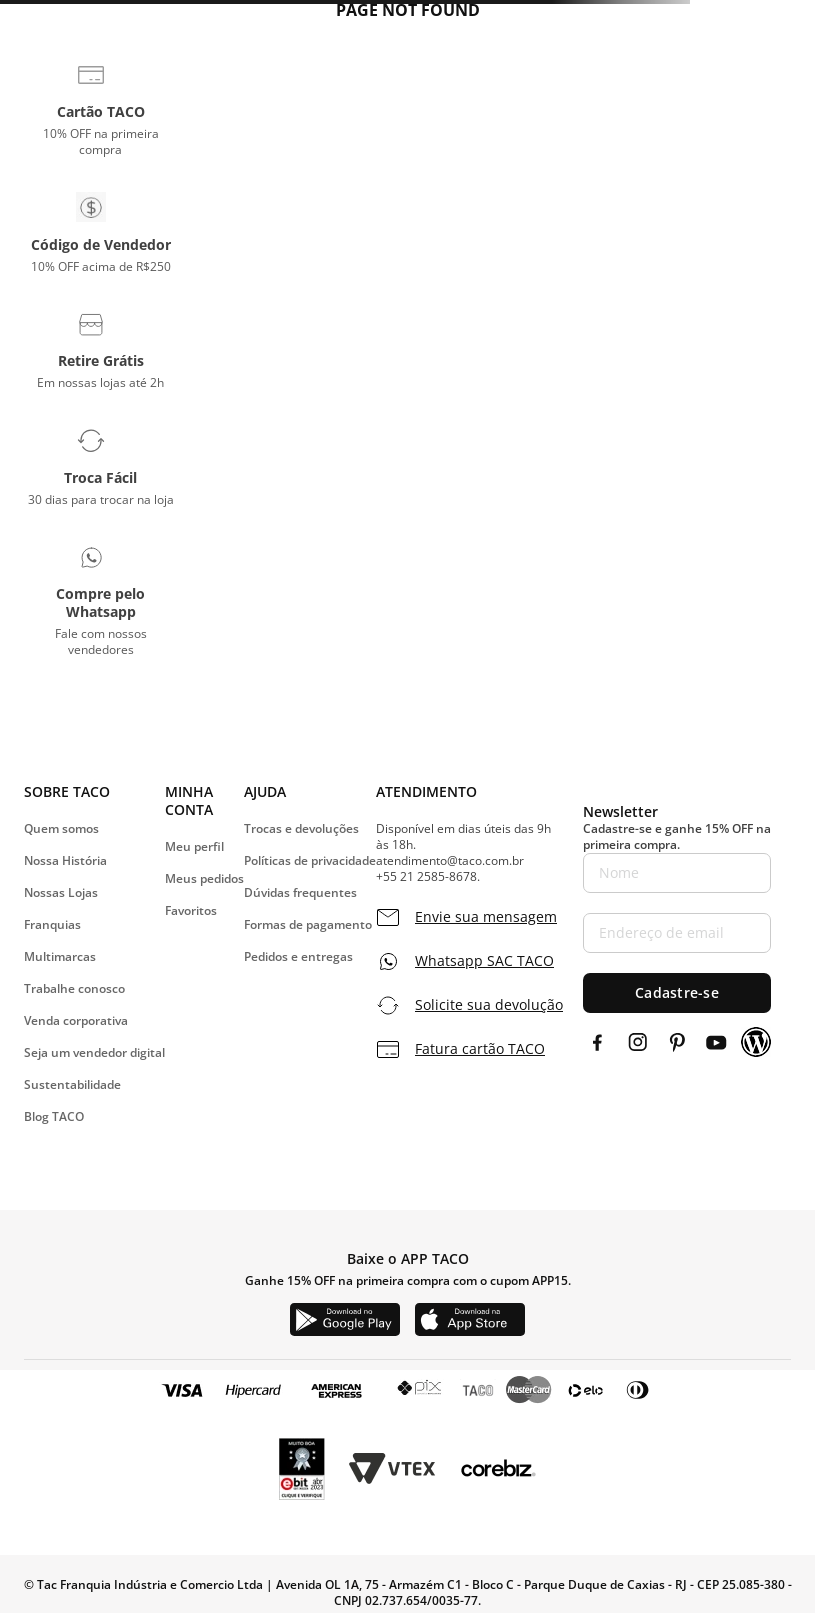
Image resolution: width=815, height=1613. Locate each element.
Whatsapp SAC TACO (484, 961)
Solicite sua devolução (489, 1005)
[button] (100, 109)
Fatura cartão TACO (480, 1049)
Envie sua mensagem (486, 917)
